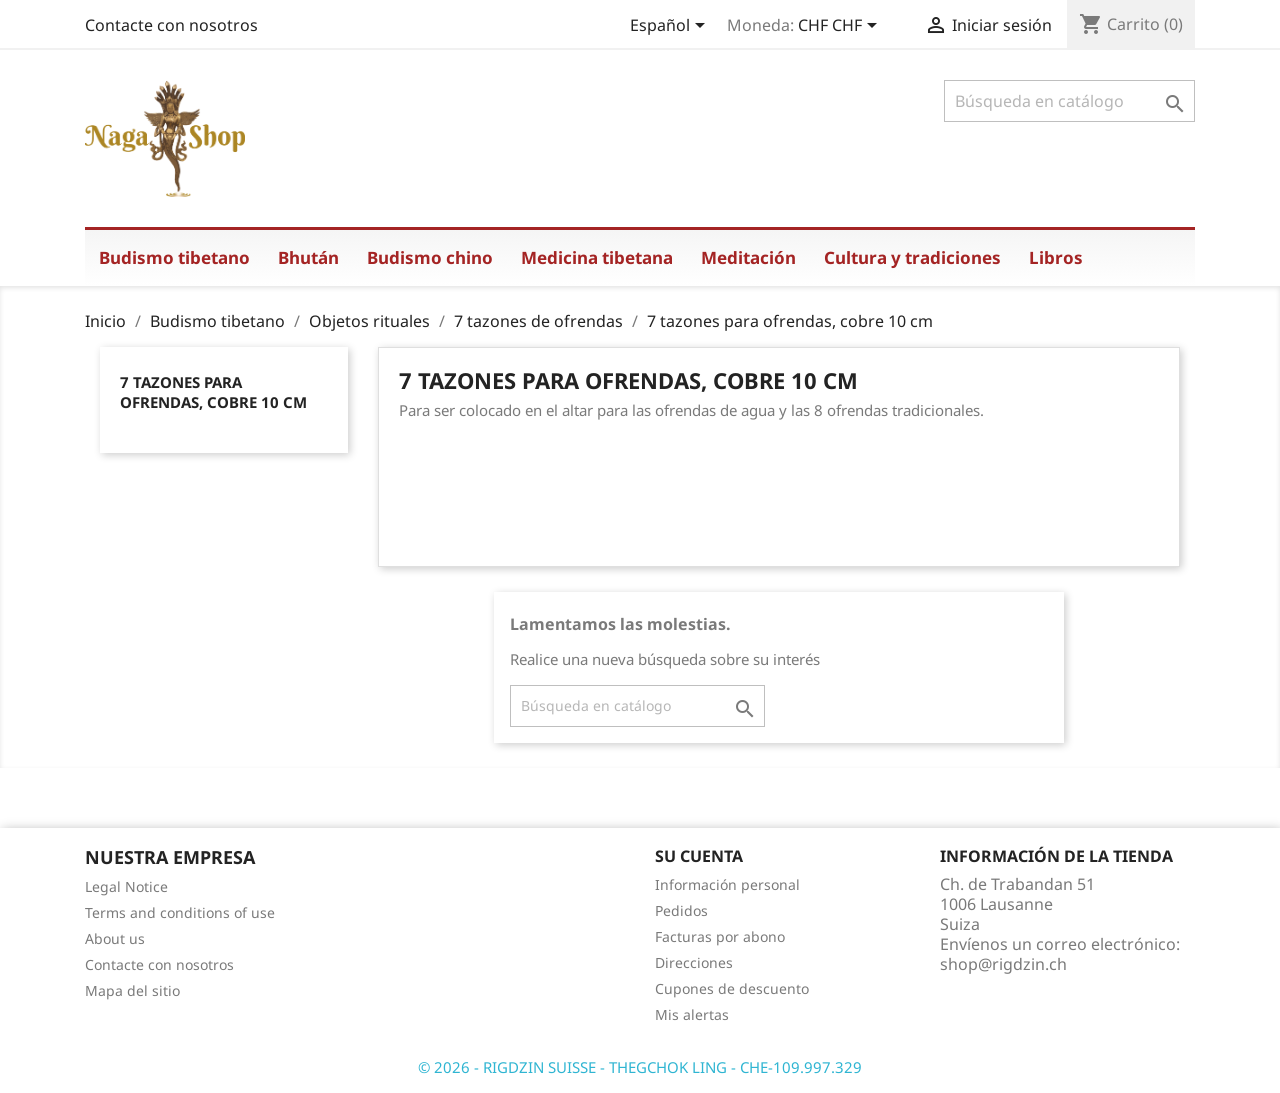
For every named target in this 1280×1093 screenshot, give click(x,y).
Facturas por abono (720, 936)
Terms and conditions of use (180, 912)
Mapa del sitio (132, 990)
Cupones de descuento (732, 988)
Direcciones (694, 962)
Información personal (727, 884)
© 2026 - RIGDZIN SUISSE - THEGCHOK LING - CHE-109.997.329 (640, 1067)
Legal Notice (126, 886)
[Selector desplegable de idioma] (671, 27)
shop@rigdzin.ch (1003, 964)
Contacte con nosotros (171, 25)
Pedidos (681, 910)
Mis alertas (692, 1014)
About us (115, 938)
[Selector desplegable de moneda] (841, 27)
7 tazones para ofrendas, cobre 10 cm (213, 392)
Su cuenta (699, 856)
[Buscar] (1069, 101)
